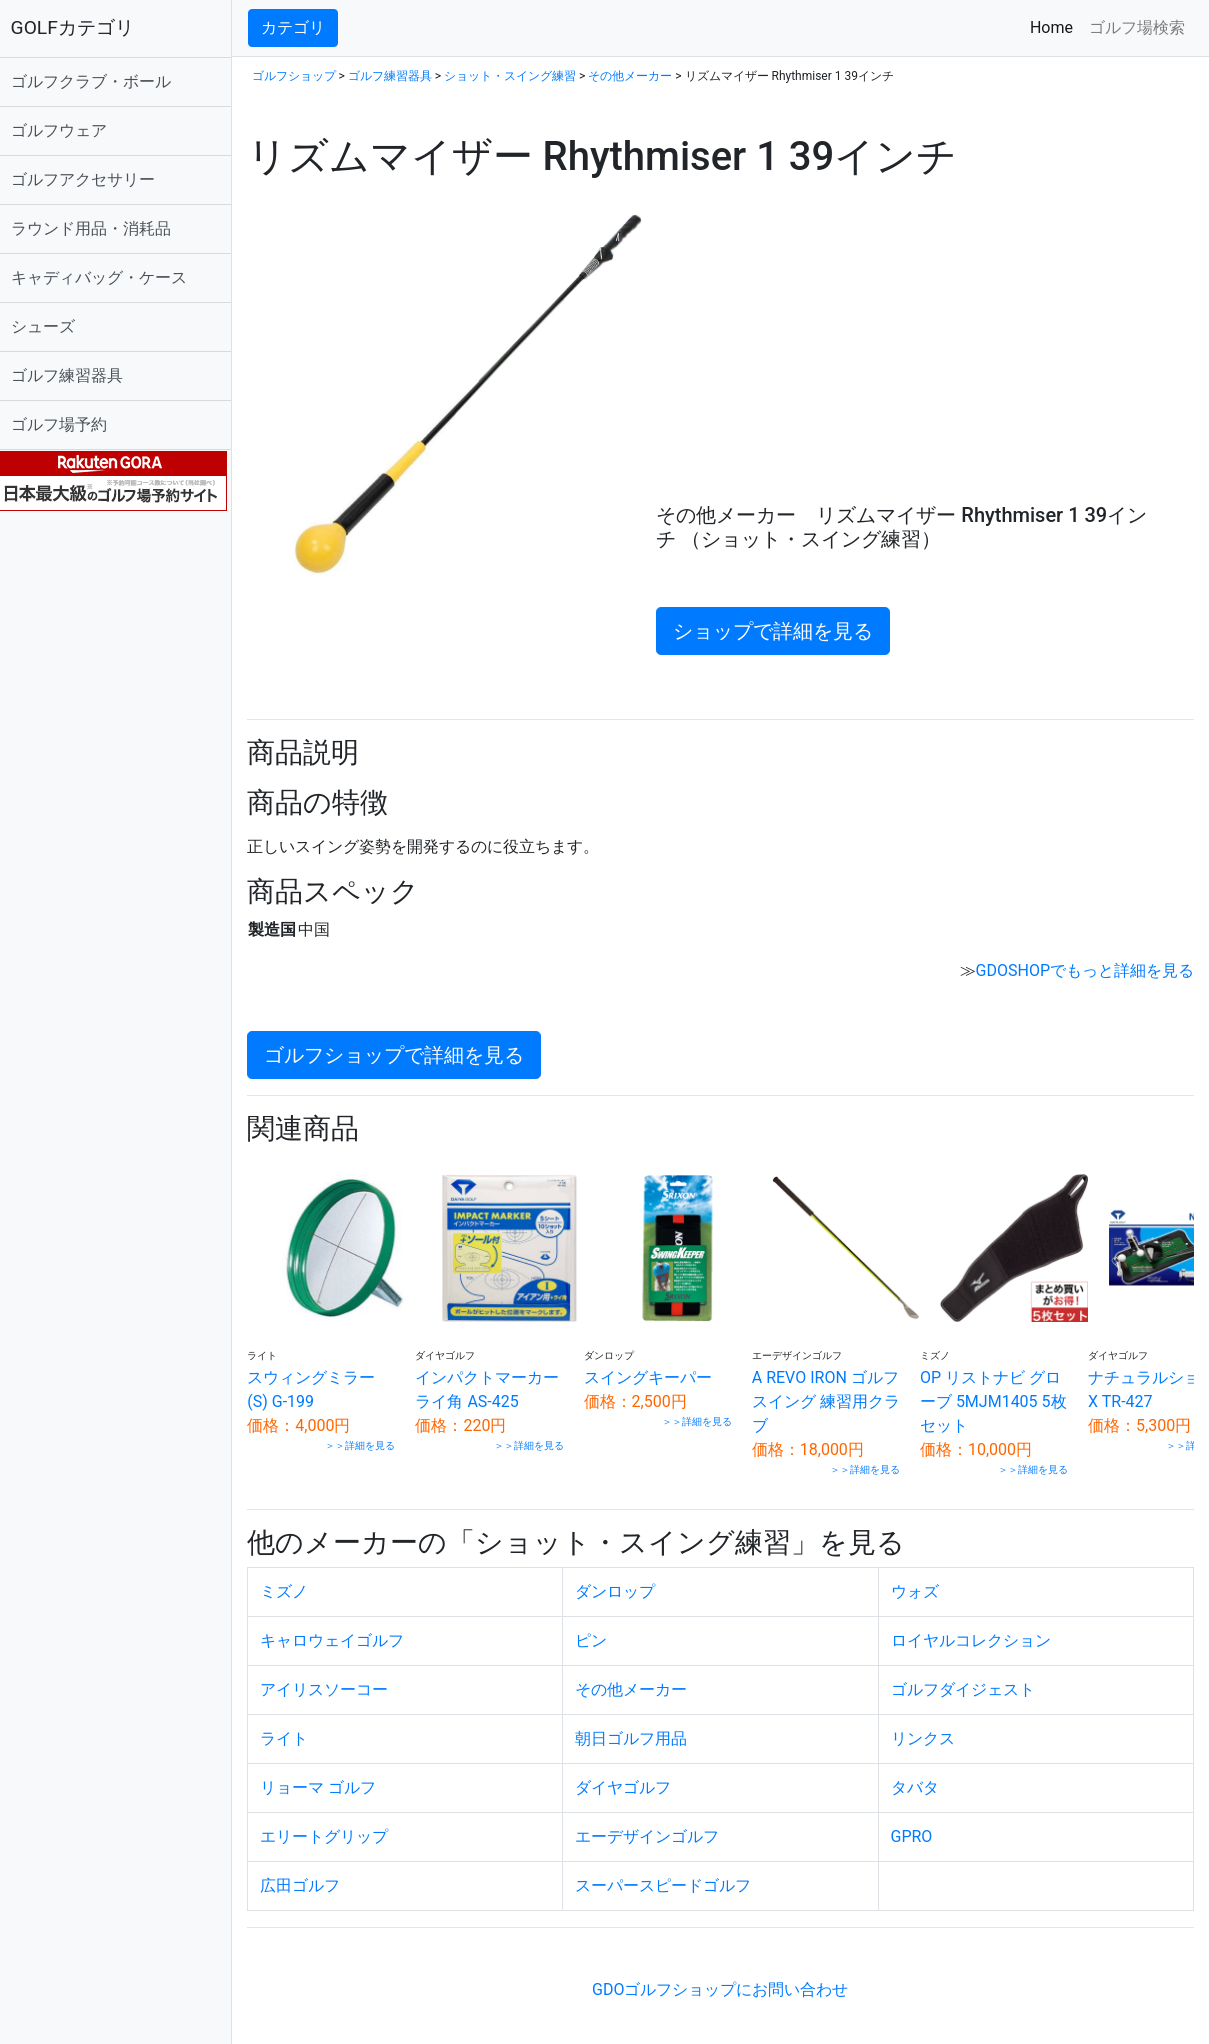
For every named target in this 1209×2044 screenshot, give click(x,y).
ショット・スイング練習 (519, 76)
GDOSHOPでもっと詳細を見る (1085, 970)
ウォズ (918, 1583)
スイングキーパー (641, 1368)
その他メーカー (640, 76)
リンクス (926, 1730)
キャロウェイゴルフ (341, 1632)
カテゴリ (302, 27)
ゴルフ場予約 (68, 424)
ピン (597, 1632)
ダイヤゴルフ (629, 1779)
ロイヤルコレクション (974, 1632)
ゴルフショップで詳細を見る (403, 1055)
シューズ (52, 326)
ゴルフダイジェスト (966, 1681)
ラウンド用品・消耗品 (100, 228)
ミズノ (293, 1583)
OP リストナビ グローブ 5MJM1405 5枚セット (962, 1392)
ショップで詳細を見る (779, 631)
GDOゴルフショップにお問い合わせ (725, 1981)
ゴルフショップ (303, 76)
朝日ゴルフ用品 (637, 1730)
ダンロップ (621, 1583)
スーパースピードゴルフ (669, 1877)
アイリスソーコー (333, 1681)
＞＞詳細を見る (361, 1436)
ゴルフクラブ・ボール (100, 81)
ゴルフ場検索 (1137, 27)
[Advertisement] (920, 353)
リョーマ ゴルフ (327, 1779)
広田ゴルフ (309, 1877)
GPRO (915, 1828)
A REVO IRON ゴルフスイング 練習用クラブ (801, 1392)
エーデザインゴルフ (653, 1828)
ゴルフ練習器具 (76, 375)
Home (1055, 26)
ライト (293, 1730)
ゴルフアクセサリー (92, 179)
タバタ (918, 1779)
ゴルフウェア (68, 130)
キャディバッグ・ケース (108, 277)
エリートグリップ (333, 1828)
